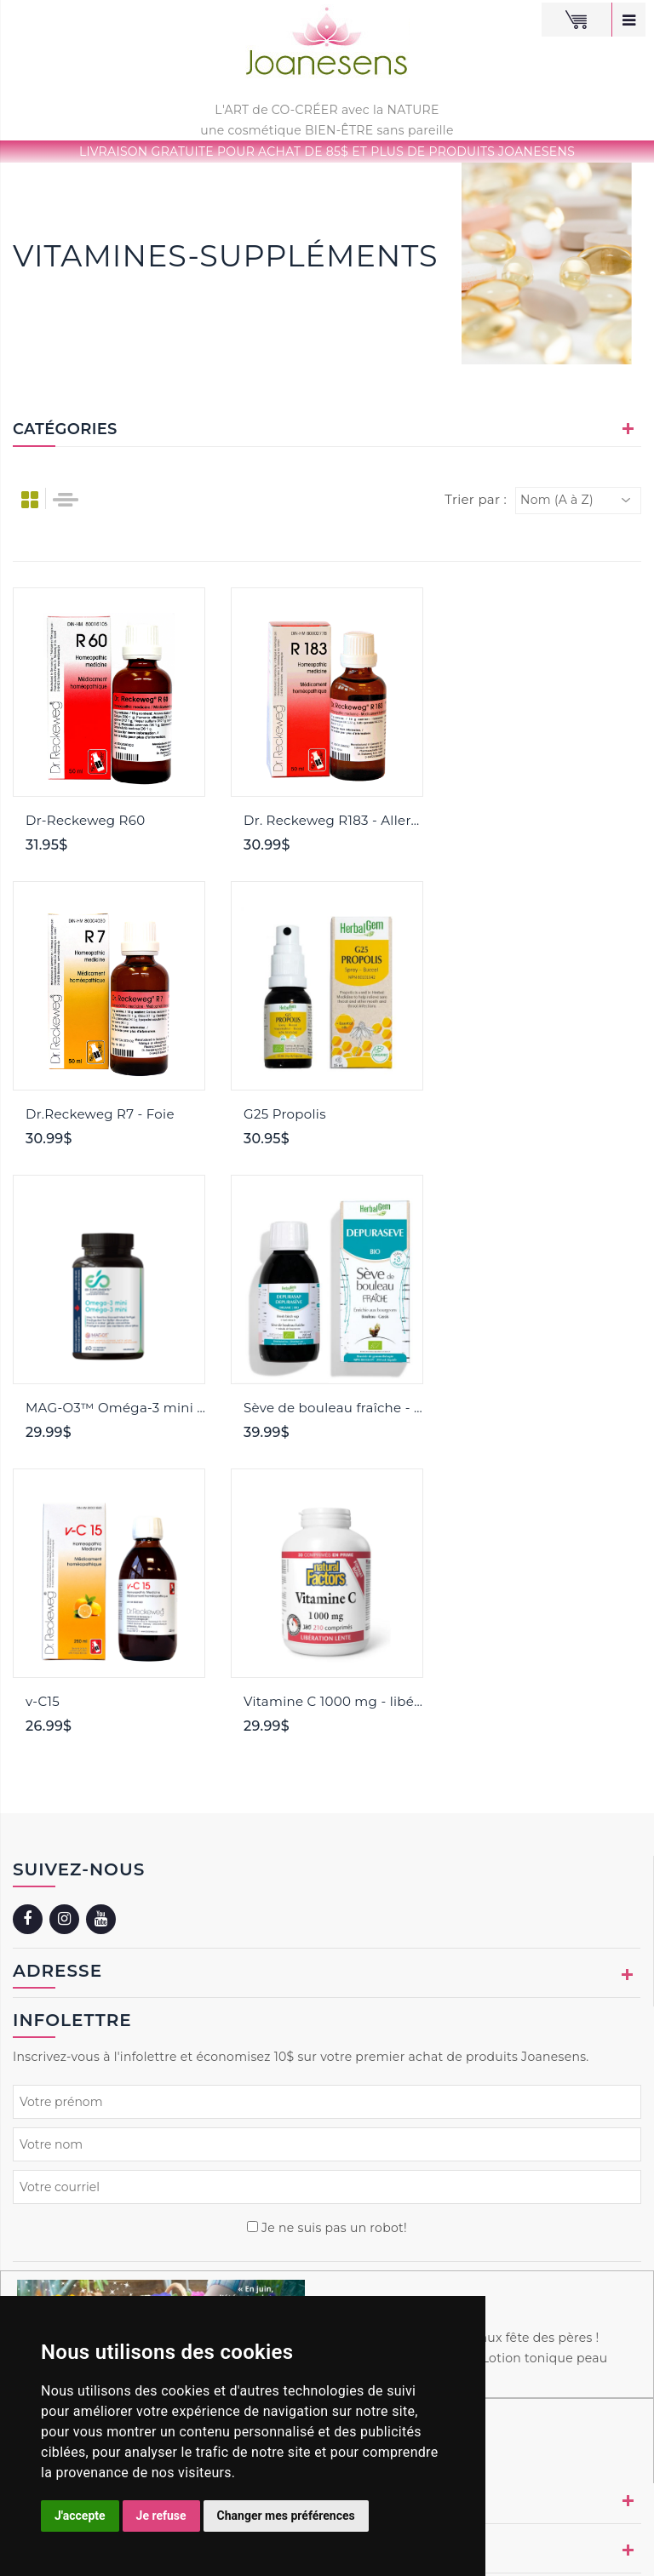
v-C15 (43, 1408)
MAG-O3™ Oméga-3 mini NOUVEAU (333, 1114)
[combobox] (578, 500)
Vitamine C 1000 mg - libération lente (333, 1408)
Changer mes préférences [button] (286, 2515)
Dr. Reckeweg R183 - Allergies (333, 820)
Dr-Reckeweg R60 (85, 820)
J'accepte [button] (80, 2515)
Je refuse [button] (161, 2515)
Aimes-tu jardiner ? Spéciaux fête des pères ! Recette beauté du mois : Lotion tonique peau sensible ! (465, 2063)
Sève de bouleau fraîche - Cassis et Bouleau (551, 1114)
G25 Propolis (67, 1114)
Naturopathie (531, 2540)
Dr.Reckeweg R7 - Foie (536, 820)
